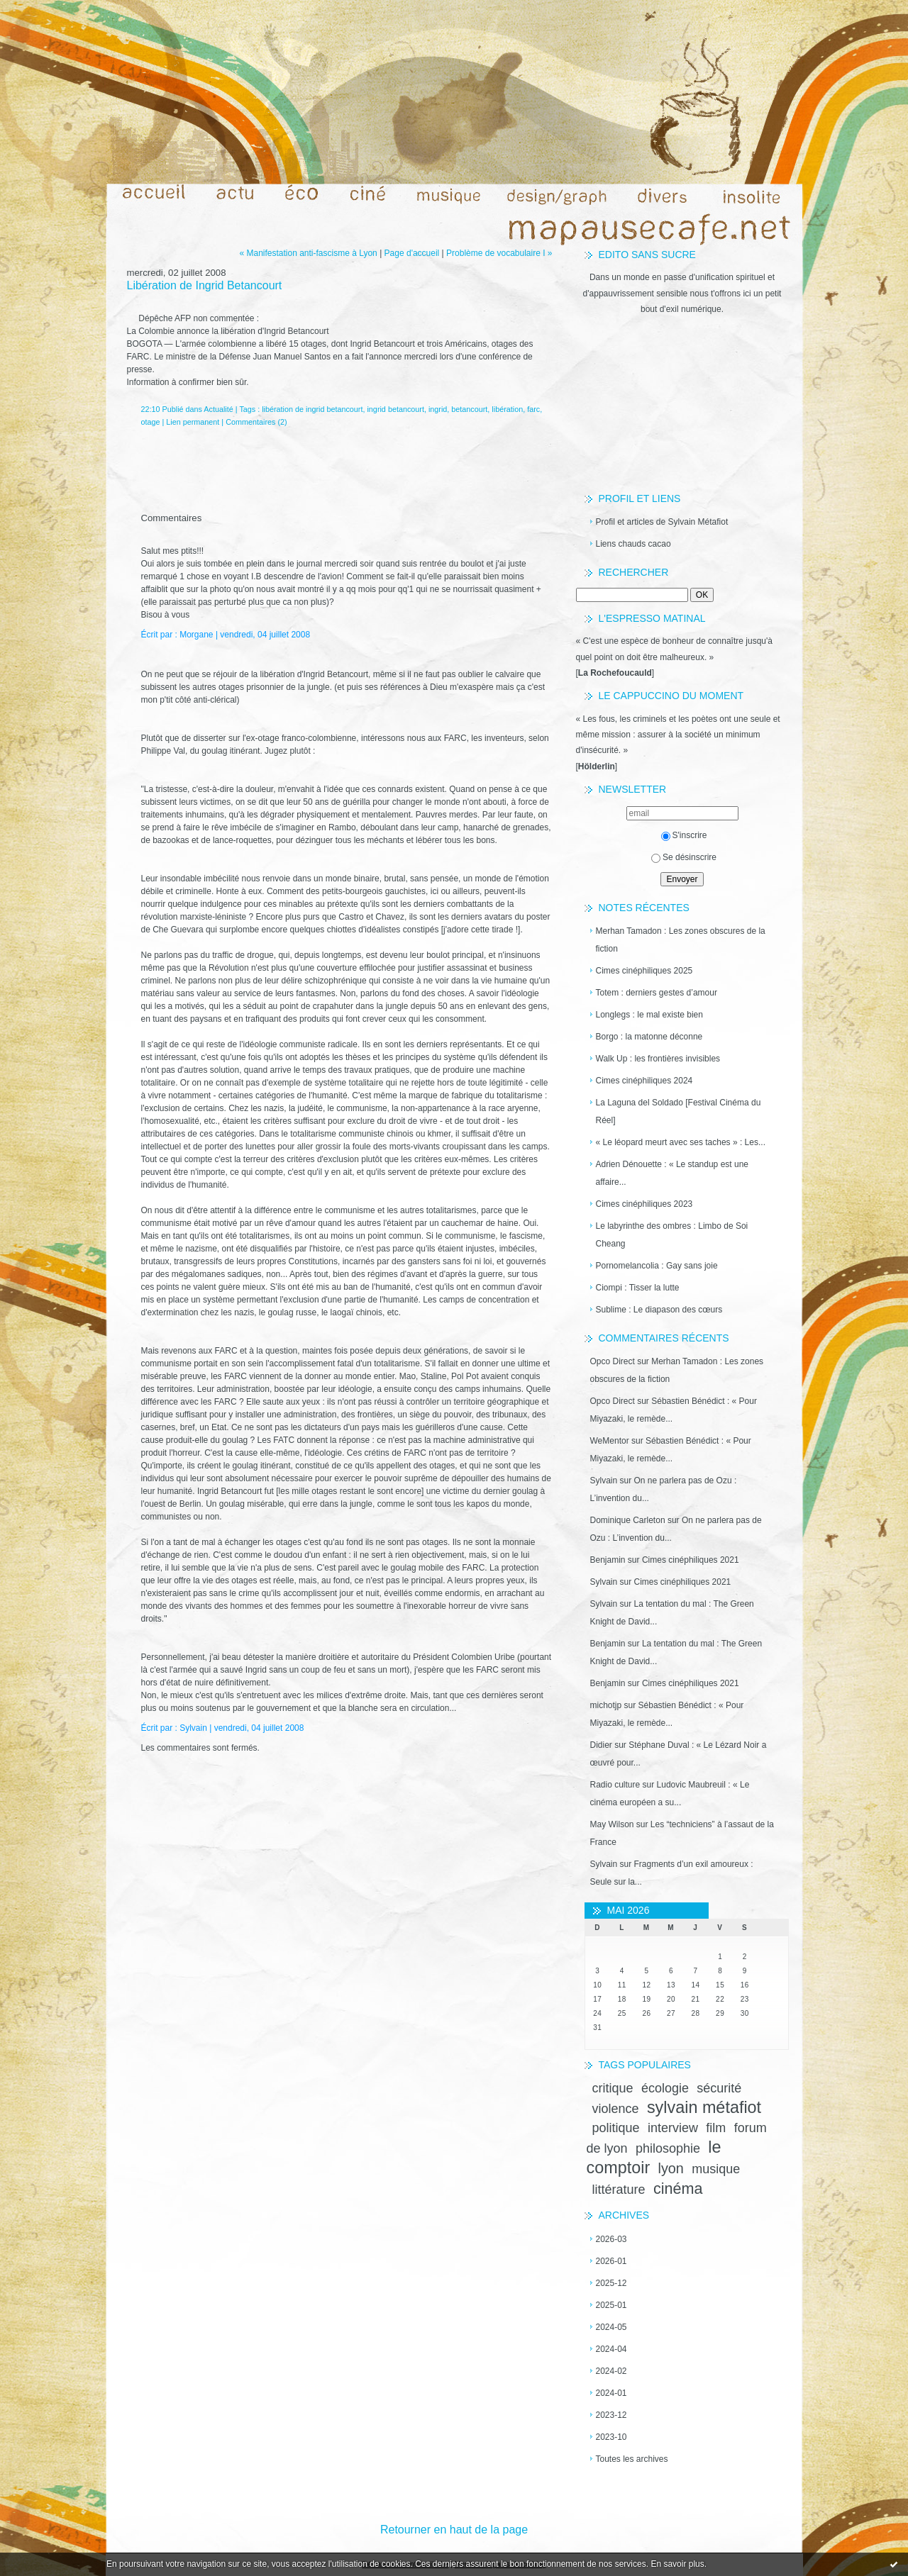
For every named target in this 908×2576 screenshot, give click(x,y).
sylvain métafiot (704, 2107)
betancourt (469, 409)
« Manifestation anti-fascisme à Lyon (308, 253)
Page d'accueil (412, 253)
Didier (601, 1745)
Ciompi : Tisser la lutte (638, 1288)
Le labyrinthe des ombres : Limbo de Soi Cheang (672, 1235)
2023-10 (611, 2437)
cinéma (678, 2188)
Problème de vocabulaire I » (499, 253)
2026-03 (611, 2239)
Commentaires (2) (256, 422)
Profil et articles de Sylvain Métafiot (662, 522)
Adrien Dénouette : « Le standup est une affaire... (672, 1173)
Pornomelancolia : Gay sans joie (657, 1266)
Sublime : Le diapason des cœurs (659, 1310)
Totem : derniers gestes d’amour (656, 993)
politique (616, 2128)
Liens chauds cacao (633, 544)
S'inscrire (684, 835)
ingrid (437, 409)
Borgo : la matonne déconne (649, 1037)
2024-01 (611, 2393)
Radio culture (615, 1785)
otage (150, 422)
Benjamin (608, 1560)
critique (612, 2088)
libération (507, 409)
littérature (619, 2189)
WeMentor (609, 1441)
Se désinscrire (683, 857)
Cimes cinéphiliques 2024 (644, 1081)
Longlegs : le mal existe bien (649, 1015)
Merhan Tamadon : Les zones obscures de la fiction (680, 940)
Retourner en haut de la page (454, 2530)
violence (615, 2109)
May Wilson (612, 1824)
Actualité (218, 409)
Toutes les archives (632, 2459)
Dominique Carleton (627, 1520)
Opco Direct (612, 1361)
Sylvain (604, 1480)
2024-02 (611, 2371)
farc (533, 409)
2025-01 (611, 2305)
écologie (665, 2088)
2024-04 (611, 2349)
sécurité (719, 2088)
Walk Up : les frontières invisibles (658, 1059)
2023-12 (611, 2415)
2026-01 (611, 2261)
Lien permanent (192, 422)
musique (716, 2169)
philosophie (668, 2148)
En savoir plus (677, 2564)
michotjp (606, 1705)
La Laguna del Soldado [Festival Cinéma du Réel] (678, 1111)
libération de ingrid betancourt (312, 409)
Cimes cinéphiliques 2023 (644, 1204)
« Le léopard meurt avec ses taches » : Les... (680, 1142)
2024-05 (611, 2327)
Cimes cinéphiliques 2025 (644, 971)
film (716, 2128)
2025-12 (611, 2283)
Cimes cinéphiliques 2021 (690, 1560)
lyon (671, 2168)
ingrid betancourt (395, 409)
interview (673, 2128)
